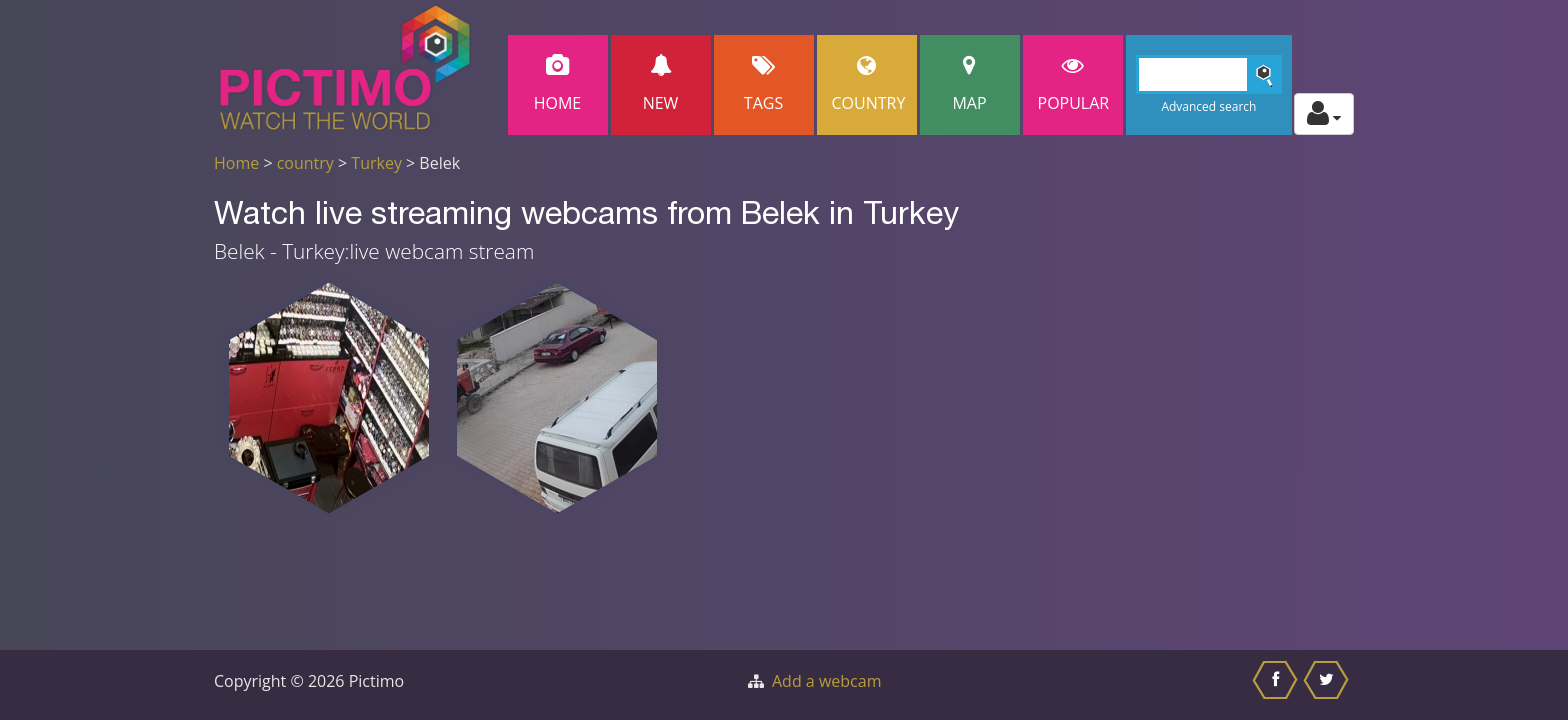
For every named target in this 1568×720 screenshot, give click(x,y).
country (305, 163)
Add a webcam (826, 681)
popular (1074, 84)
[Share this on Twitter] (1328, 685)
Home (558, 84)
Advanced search (1208, 106)
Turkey (376, 163)
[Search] (1209, 74)
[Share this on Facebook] (1277, 685)
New (661, 84)
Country (869, 84)
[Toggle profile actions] (1324, 114)
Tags (764, 84)
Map (970, 84)
